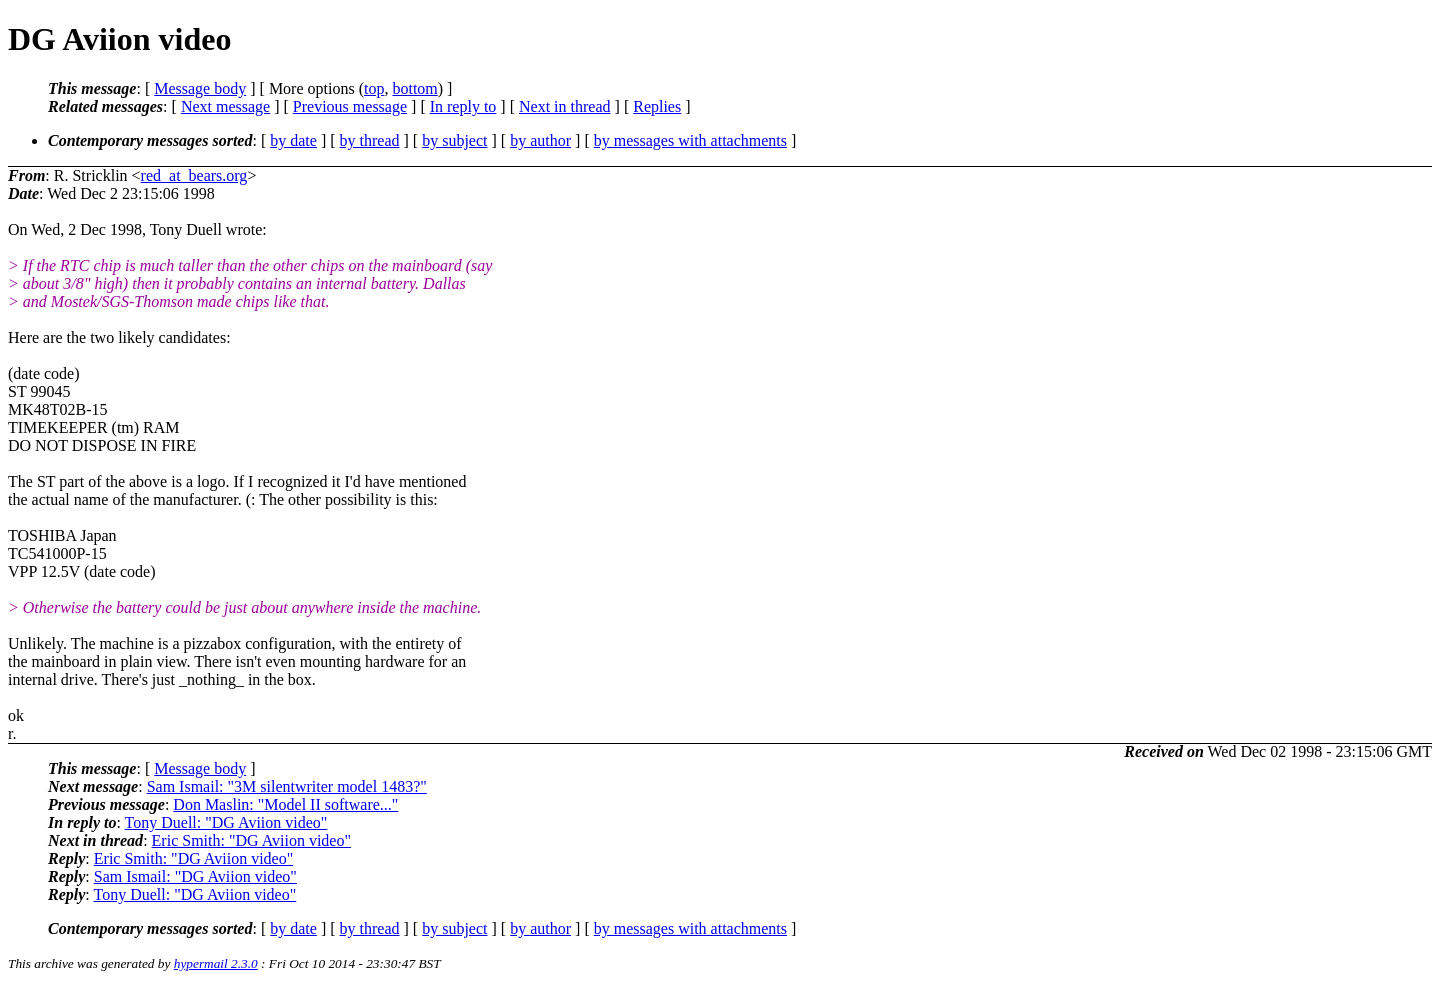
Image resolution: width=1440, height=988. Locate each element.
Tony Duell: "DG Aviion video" (226, 822)
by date (293, 140)
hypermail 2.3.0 (216, 963)
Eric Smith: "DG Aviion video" (251, 840)
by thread (370, 140)
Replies (657, 106)
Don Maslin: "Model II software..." (285, 804)
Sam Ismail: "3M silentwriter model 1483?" (287, 786)
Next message (225, 106)
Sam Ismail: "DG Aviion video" (195, 876)
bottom (414, 88)
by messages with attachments (690, 140)
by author (540, 140)
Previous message (350, 106)
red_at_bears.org (194, 175)
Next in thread (565, 106)
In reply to (463, 106)
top (374, 88)
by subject (454, 140)
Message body (200, 88)
